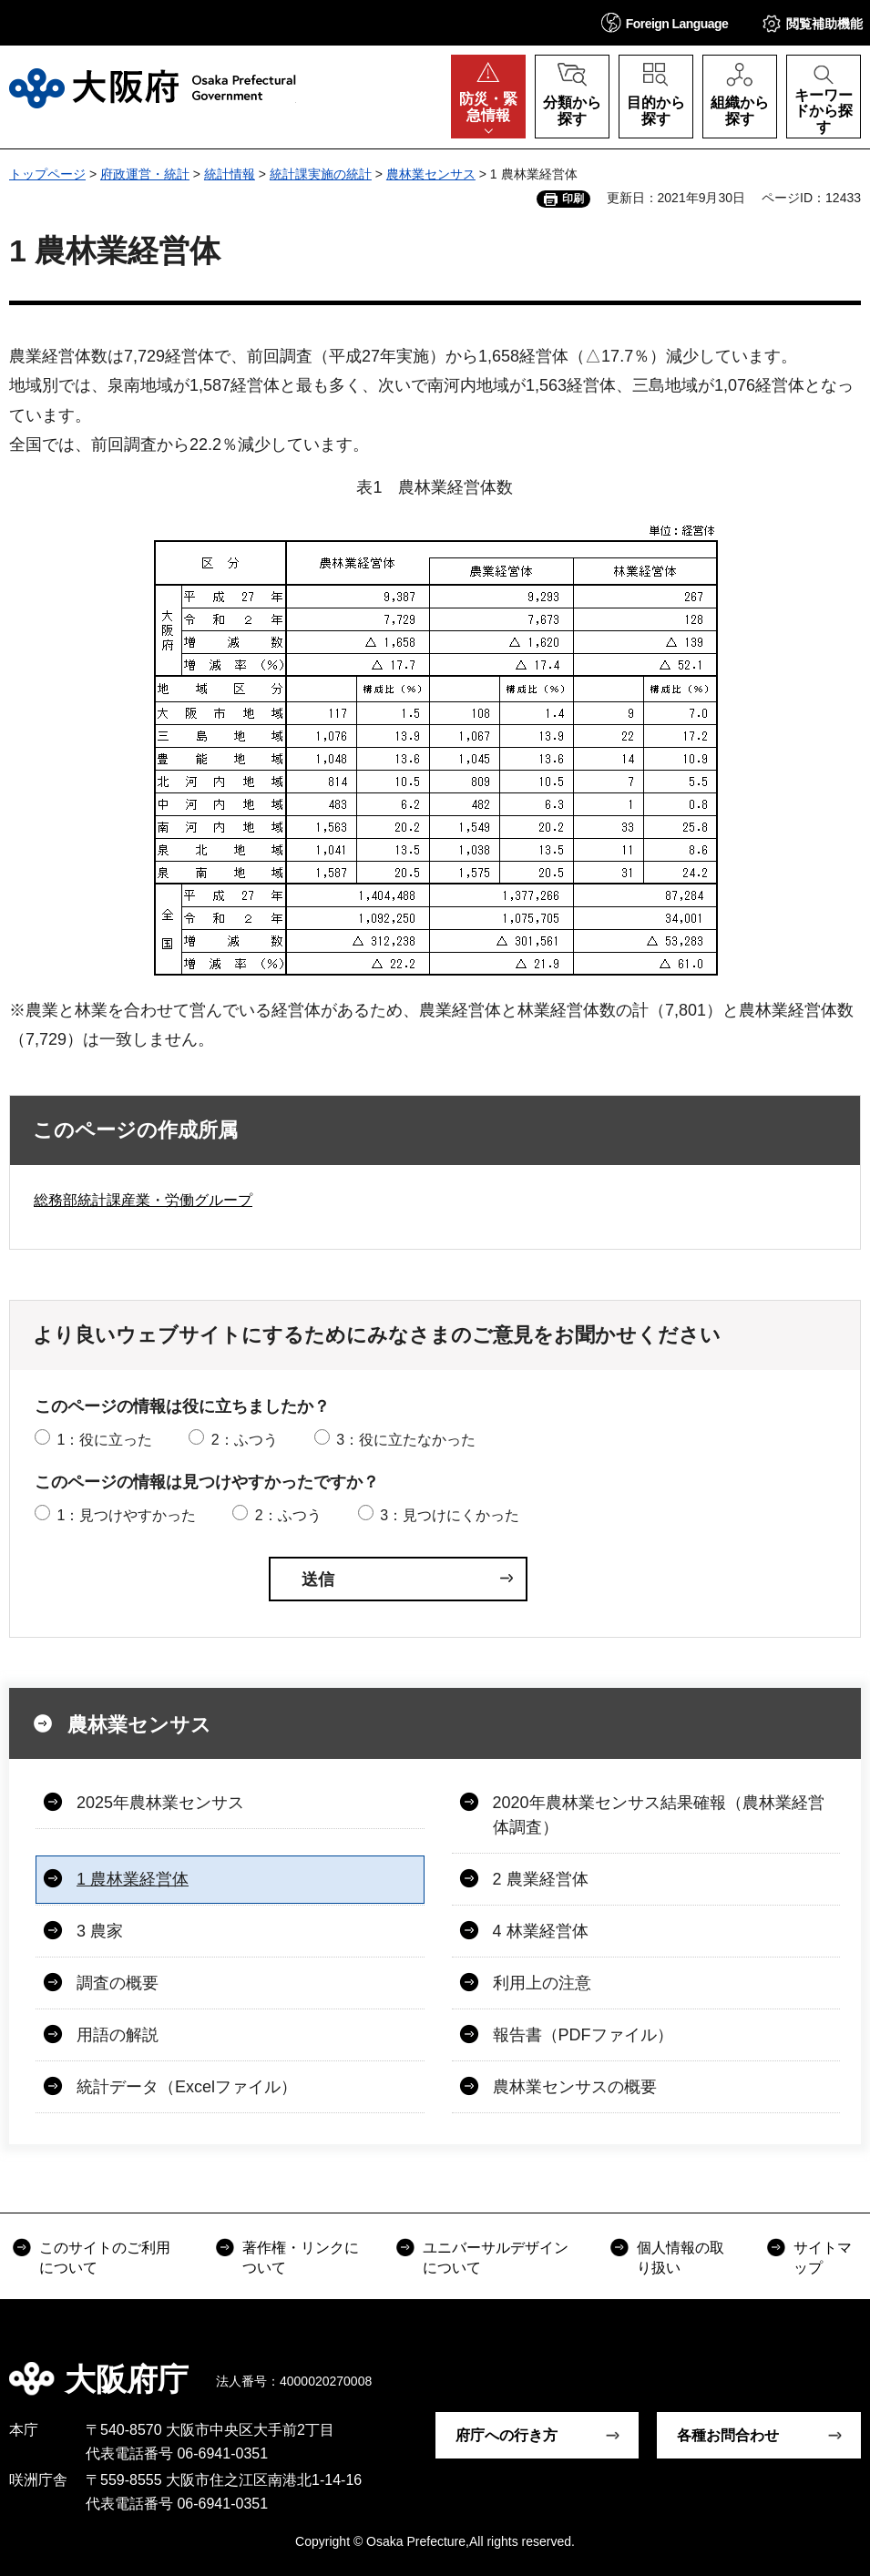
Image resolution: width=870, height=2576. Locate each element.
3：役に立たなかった (406, 1439)
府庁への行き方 (506, 2435)
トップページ (47, 174)
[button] (665, 22)
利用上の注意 (542, 1983)
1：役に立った (104, 1439)
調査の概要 (118, 1983)
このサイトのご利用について (104, 2257)
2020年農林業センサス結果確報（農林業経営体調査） (658, 1815)
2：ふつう (244, 1439)
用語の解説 (118, 2035)
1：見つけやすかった (126, 1515)
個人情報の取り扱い (680, 2257)
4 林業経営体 (541, 1931)
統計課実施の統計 (321, 174)
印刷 (573, 198)
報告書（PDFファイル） (583, 2035)
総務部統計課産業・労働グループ (143, 1200)
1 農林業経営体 (133, 1879)
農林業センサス (431, 174)
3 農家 (100, 1931)
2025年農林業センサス (160, 1803)
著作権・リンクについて (300, 2257)
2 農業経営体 (541, 1879)
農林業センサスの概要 (575, 2087)
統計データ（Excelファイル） (187, 2087)
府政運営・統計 (144, 174)
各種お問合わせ (728, 2435)
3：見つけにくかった (449, 1515)
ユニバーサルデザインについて (495, 2257)
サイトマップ (822, 2257)
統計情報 (229, 174)
